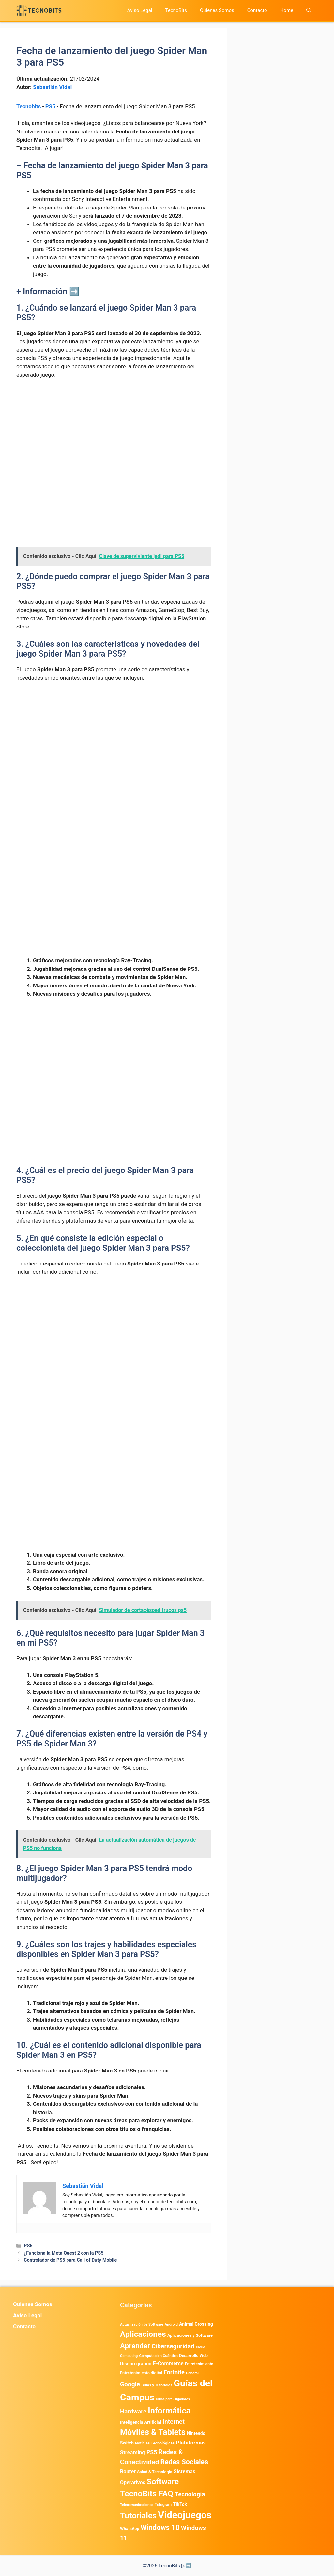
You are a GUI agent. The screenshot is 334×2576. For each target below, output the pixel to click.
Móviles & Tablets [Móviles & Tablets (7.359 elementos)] (153, 2432)
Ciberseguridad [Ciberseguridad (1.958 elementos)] (173, 2346)
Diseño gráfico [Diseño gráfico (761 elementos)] (136, 2364)
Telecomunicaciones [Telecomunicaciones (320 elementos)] (136, 2505)
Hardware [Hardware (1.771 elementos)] (133, 2411)
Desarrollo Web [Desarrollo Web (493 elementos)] (193, 2355)
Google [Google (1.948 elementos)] (130, 2384)
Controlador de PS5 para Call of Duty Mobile (70, 2260)
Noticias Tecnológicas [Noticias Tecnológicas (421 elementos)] (155, 2443)
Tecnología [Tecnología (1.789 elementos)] (190, 2494)
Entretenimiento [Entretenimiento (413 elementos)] (199, 2364)
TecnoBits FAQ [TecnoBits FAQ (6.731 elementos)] (146, 2493)
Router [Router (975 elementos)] (128, 2471)
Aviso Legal (139, 10)
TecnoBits (176, 10)
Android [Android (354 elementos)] (171, 2324)
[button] (309, 10)
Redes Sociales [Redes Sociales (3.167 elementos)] (184, 2462)
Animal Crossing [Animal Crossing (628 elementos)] (196, 2324)
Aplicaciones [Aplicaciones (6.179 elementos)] (143, 2334)
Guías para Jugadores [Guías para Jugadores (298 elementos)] (173, 2399)
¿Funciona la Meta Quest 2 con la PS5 (63, 2253)
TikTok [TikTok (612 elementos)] (180, 2504)
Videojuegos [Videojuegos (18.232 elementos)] (184, 2515)
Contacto (257, 10)
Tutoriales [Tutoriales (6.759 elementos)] (138, 2515)
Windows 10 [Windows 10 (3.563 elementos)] (160, 2527)
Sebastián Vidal (52, 87)
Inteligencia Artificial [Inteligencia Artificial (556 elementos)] (140, 2422)
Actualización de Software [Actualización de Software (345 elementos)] (141, 2324)
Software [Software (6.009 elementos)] (163, 2481)
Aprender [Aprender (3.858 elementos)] (135, 2345)
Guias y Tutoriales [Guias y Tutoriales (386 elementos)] (156, 2385)
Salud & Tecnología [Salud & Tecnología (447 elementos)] (154, 2471)
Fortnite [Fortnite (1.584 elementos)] (174, 2372)
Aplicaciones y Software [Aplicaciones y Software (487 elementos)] (190, 2335)
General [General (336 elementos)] (192, 2373)
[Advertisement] (113, 433)
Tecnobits (28, 106)
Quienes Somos (217, 10)
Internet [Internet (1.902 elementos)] (173, 2421)
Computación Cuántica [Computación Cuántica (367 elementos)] (158, 2355)
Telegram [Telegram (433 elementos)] (163, 2504)
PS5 (50, 106)
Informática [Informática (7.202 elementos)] (169, 2410)
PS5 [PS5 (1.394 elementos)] (151, 2452)
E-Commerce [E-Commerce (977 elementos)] (168, 2363)
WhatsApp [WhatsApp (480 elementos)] (129, 2528)
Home (286, 10)
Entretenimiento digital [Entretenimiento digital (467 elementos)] (141, 2372)
